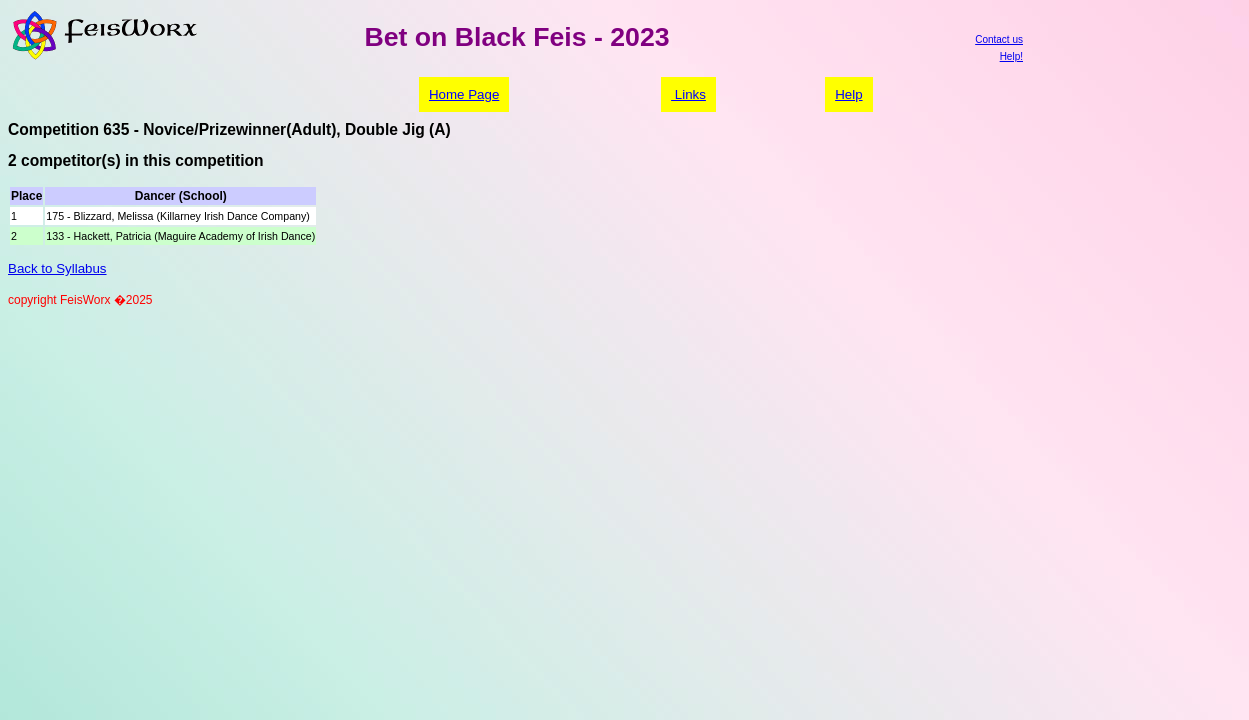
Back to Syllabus (57, 268)
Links (688, 94)
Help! (1011, 56)
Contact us (999, 39)
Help (848, 94)
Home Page (464, 94)
